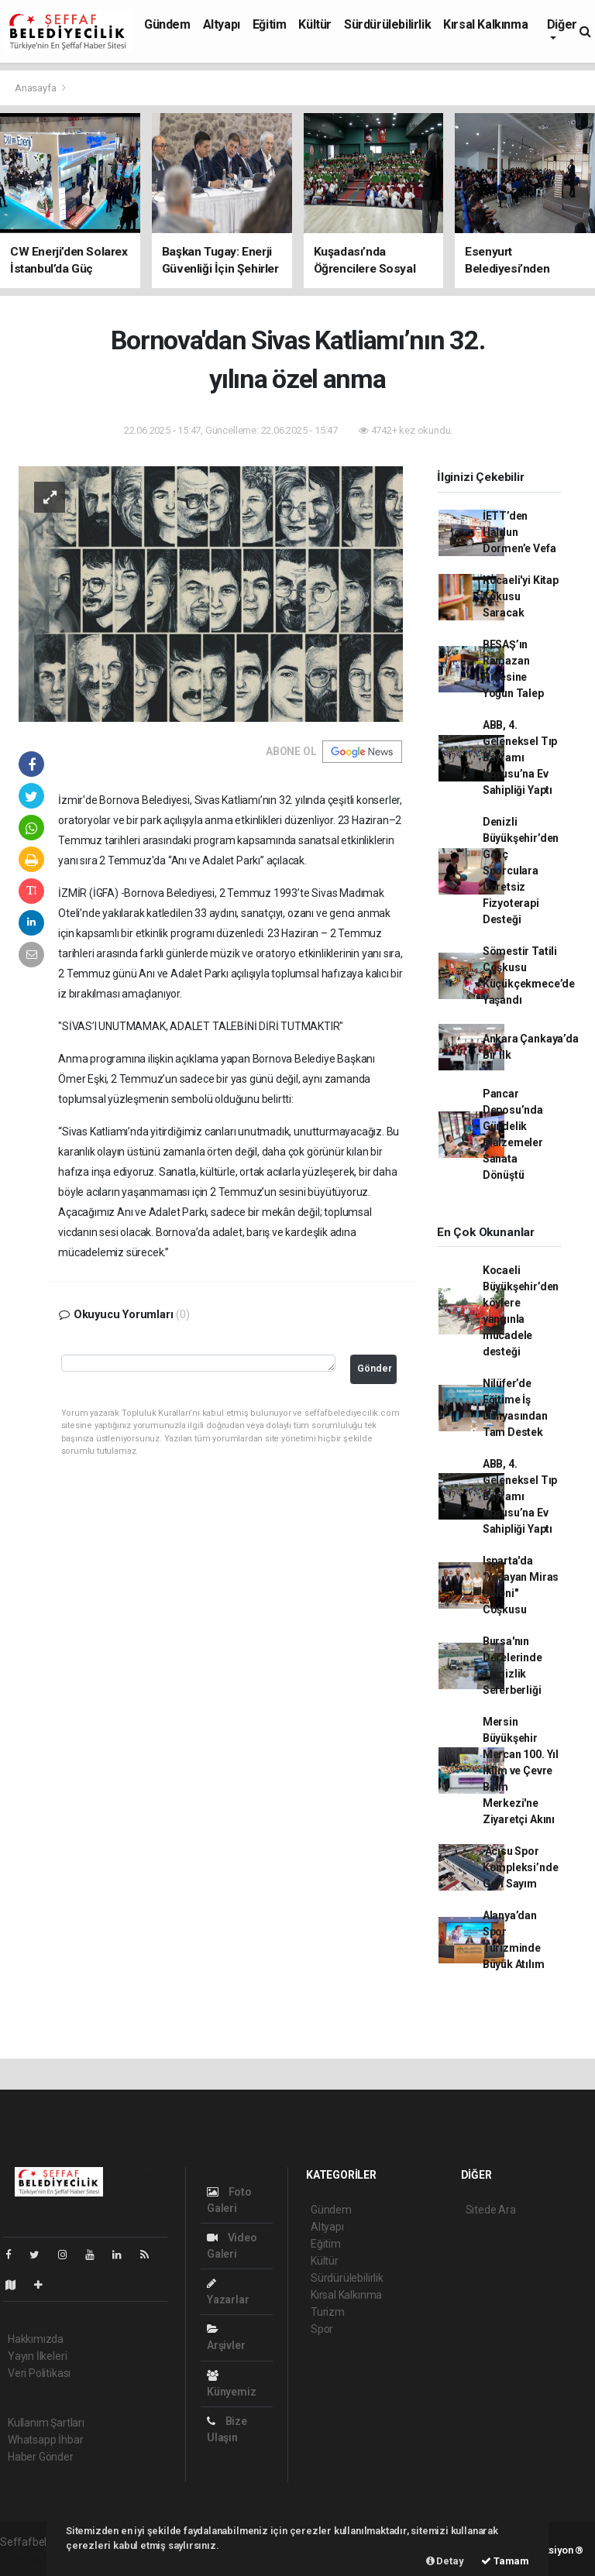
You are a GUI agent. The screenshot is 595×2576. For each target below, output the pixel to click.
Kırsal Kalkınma (485, 24)
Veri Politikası (39, 2373)
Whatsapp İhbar (45, 2439)
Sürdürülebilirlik (387, 24)
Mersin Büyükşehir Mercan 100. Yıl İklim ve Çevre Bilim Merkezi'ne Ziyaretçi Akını (521, 1771)
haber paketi (30, 2558)
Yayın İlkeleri (37, 2356)
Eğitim (270, 24)
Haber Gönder (41, 2457)
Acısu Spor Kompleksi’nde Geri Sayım (521, 1867)
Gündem (167, 24)
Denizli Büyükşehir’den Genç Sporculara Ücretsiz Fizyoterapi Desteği (521, 871)
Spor (322, 2329)
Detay (445, 2561)
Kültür (315, 24)
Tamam (505, 2561)
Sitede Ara (491, 2209)
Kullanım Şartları (46, 2422)
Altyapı (221, 24)
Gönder (374, 1368)
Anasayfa (36, 88)
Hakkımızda (36, 2339)
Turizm (328, 2312)
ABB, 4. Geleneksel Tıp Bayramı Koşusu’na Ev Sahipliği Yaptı (520, 757)
